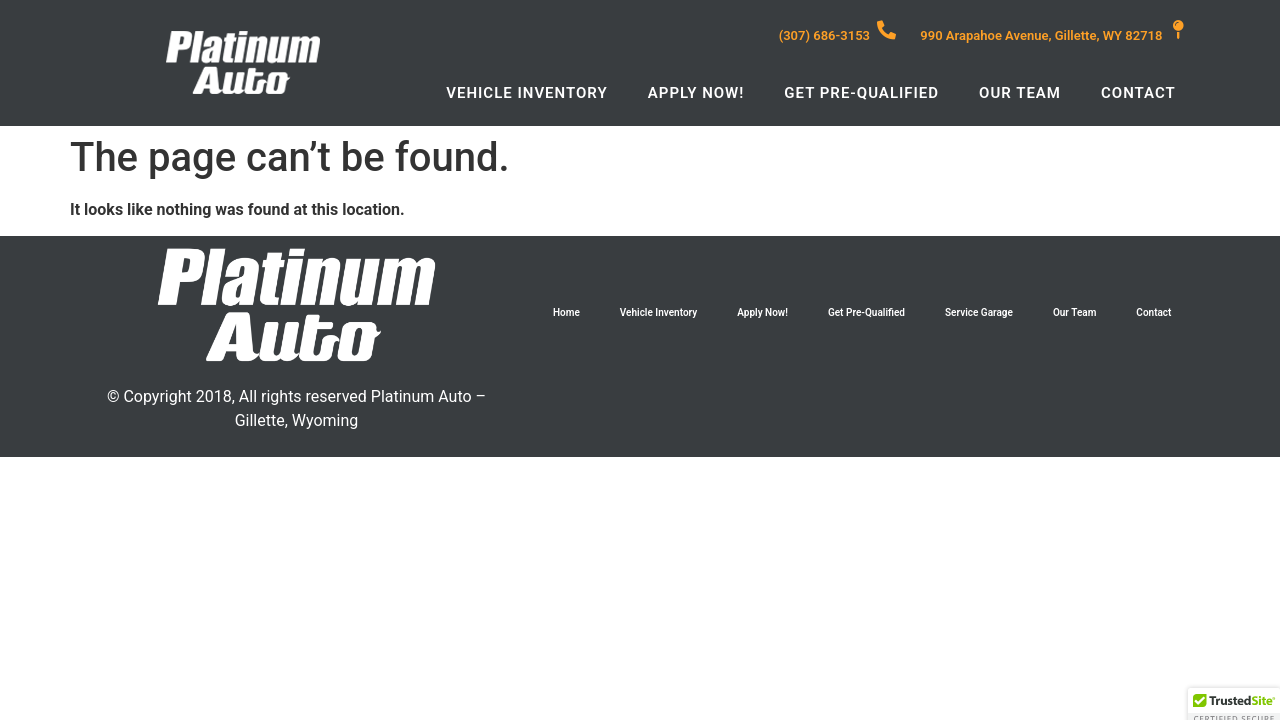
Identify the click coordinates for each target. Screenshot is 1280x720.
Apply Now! (696, 93)
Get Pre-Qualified (861, 93)
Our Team (1020, 93)
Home (566, 312)
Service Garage (979, 312)
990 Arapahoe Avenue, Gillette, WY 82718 (1041, 35)
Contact (1138, 93)
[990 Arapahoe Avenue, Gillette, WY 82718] (1178, 29)
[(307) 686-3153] (886, 29)
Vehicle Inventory (527, 93)
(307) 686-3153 (824, 35)
